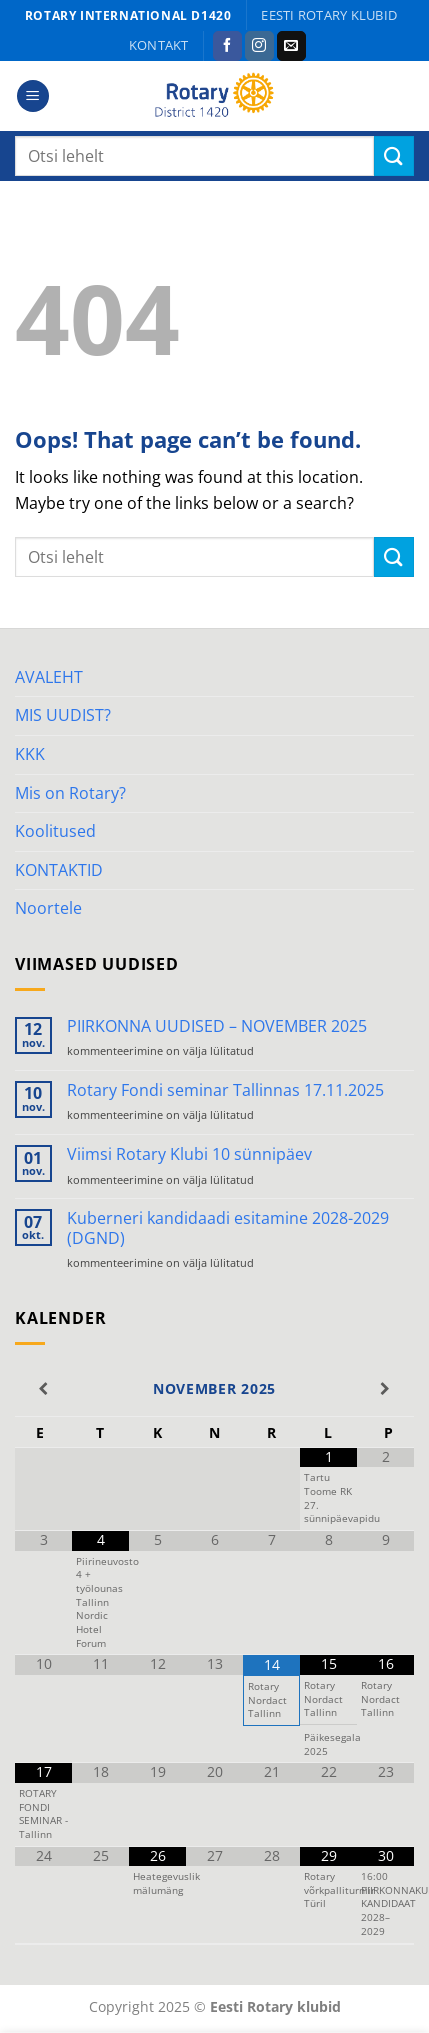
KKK (30, 754)
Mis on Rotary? (70, 793)
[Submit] (394, 155)
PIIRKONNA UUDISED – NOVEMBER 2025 (217, 1026)
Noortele (48, 908)
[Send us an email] (291, 46)
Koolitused (55, 831)
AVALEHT (49, 677)
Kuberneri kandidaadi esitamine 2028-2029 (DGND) (228, 1228)
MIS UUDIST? (63, 715)
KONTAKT (159, 45)
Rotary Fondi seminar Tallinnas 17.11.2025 (225, 1090)
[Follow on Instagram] (259, 46)
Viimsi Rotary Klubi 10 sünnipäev (189, 1154)
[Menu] (33, 96)
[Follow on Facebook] (227, 46)
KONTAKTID (59, 870)
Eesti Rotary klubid (329, 15)
